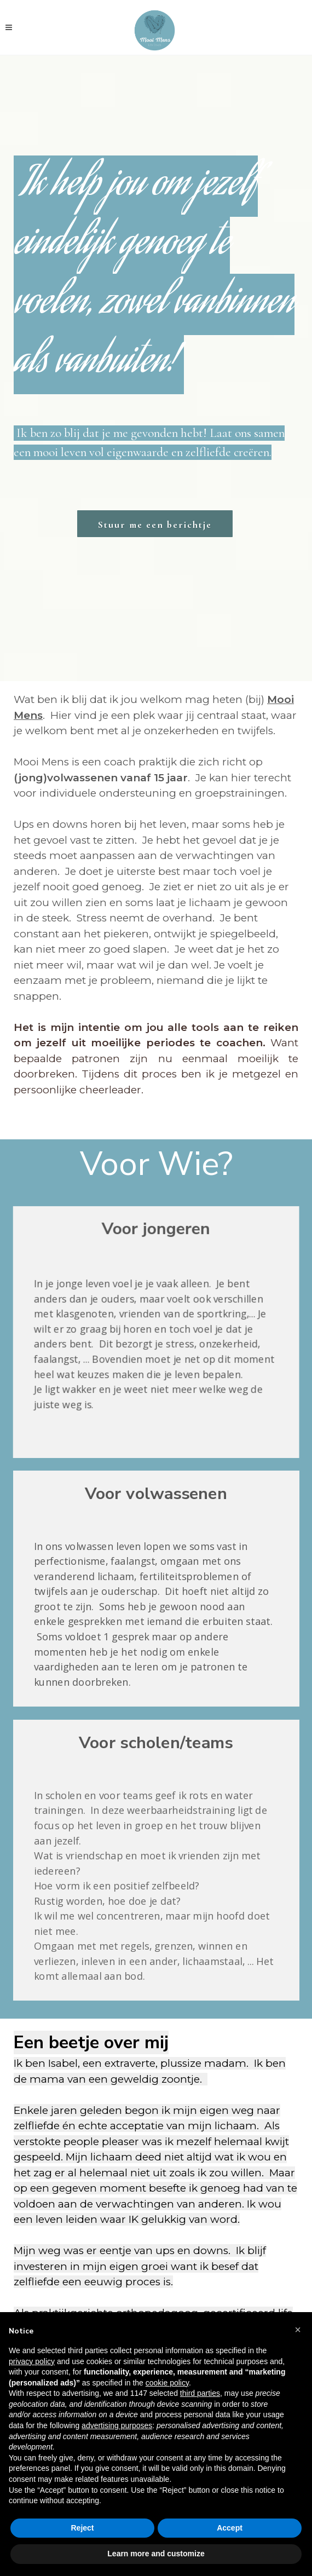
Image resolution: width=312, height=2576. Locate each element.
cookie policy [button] (167, 2382)
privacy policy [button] (32, 2361)
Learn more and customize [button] (155, 2553)
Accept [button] (229, 2527)
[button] (298, 2329)
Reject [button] (82, 2527)
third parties (200, 2393)
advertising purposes (117, 2425)
